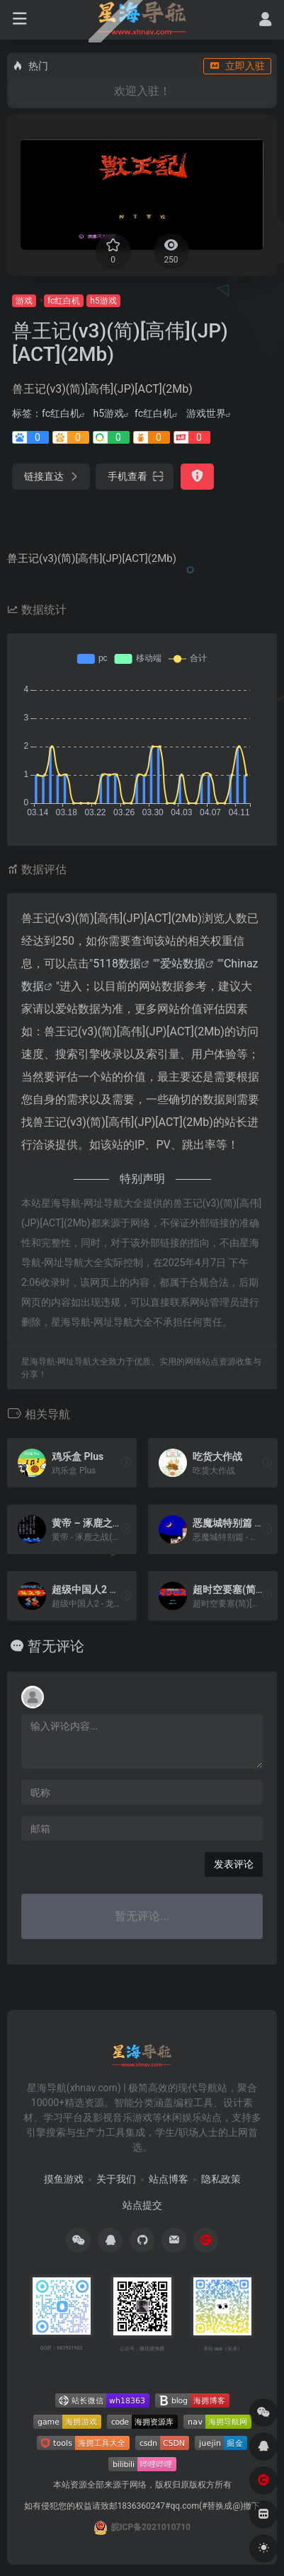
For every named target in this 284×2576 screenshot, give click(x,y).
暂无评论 (56, 1646)
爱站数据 (182, 963)
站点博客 (168, 2179)
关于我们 (116, 2179)
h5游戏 (103, 301)
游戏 (24, 301)
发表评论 (234, 1864)
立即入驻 (237, 65)
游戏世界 (206, 413)
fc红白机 (63, 301)
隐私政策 (221, 2179)
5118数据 (117, 963)
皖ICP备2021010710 (151, 2527)
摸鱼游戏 (64, 2179)
